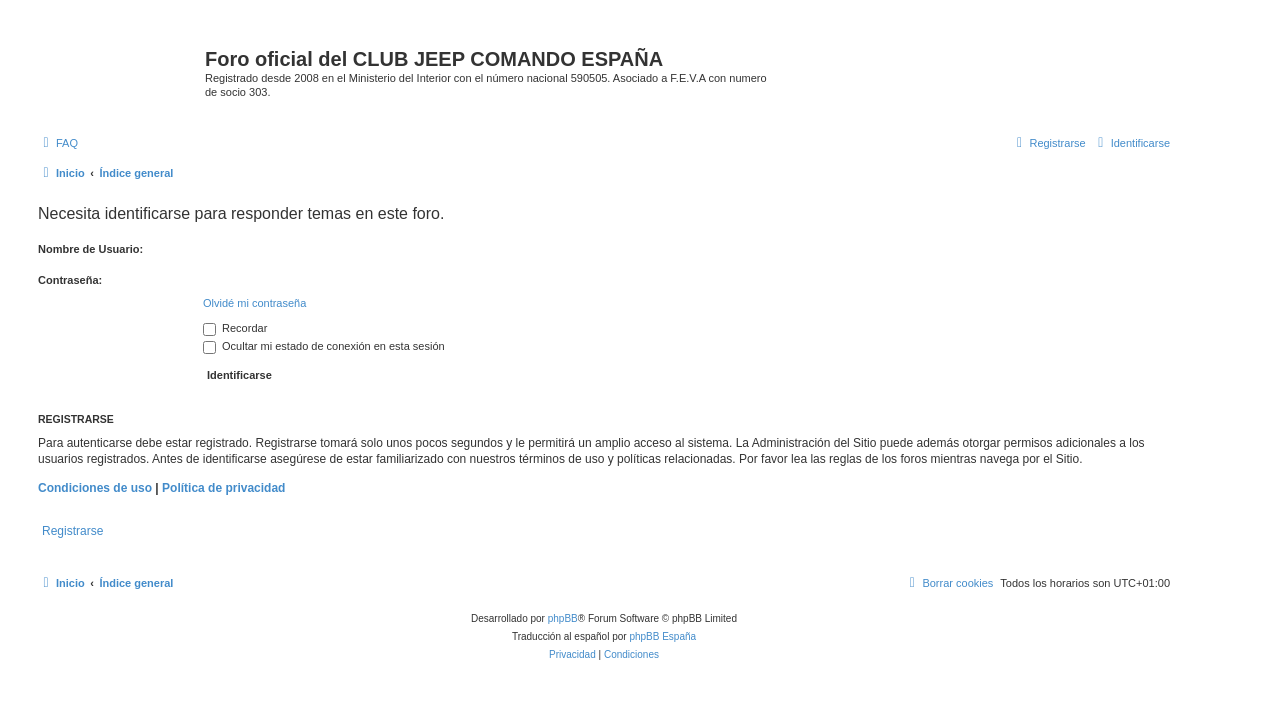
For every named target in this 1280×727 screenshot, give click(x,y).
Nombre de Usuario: (90, 249)
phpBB (563, 618)
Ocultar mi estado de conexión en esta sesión (324, 346)
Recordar (235, 328)
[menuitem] (58, 143)
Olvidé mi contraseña (254, 303)
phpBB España (662, 636)
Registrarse (72, 531)
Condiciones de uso (95, 488)
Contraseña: (70, 280)
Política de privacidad (223, 488)
